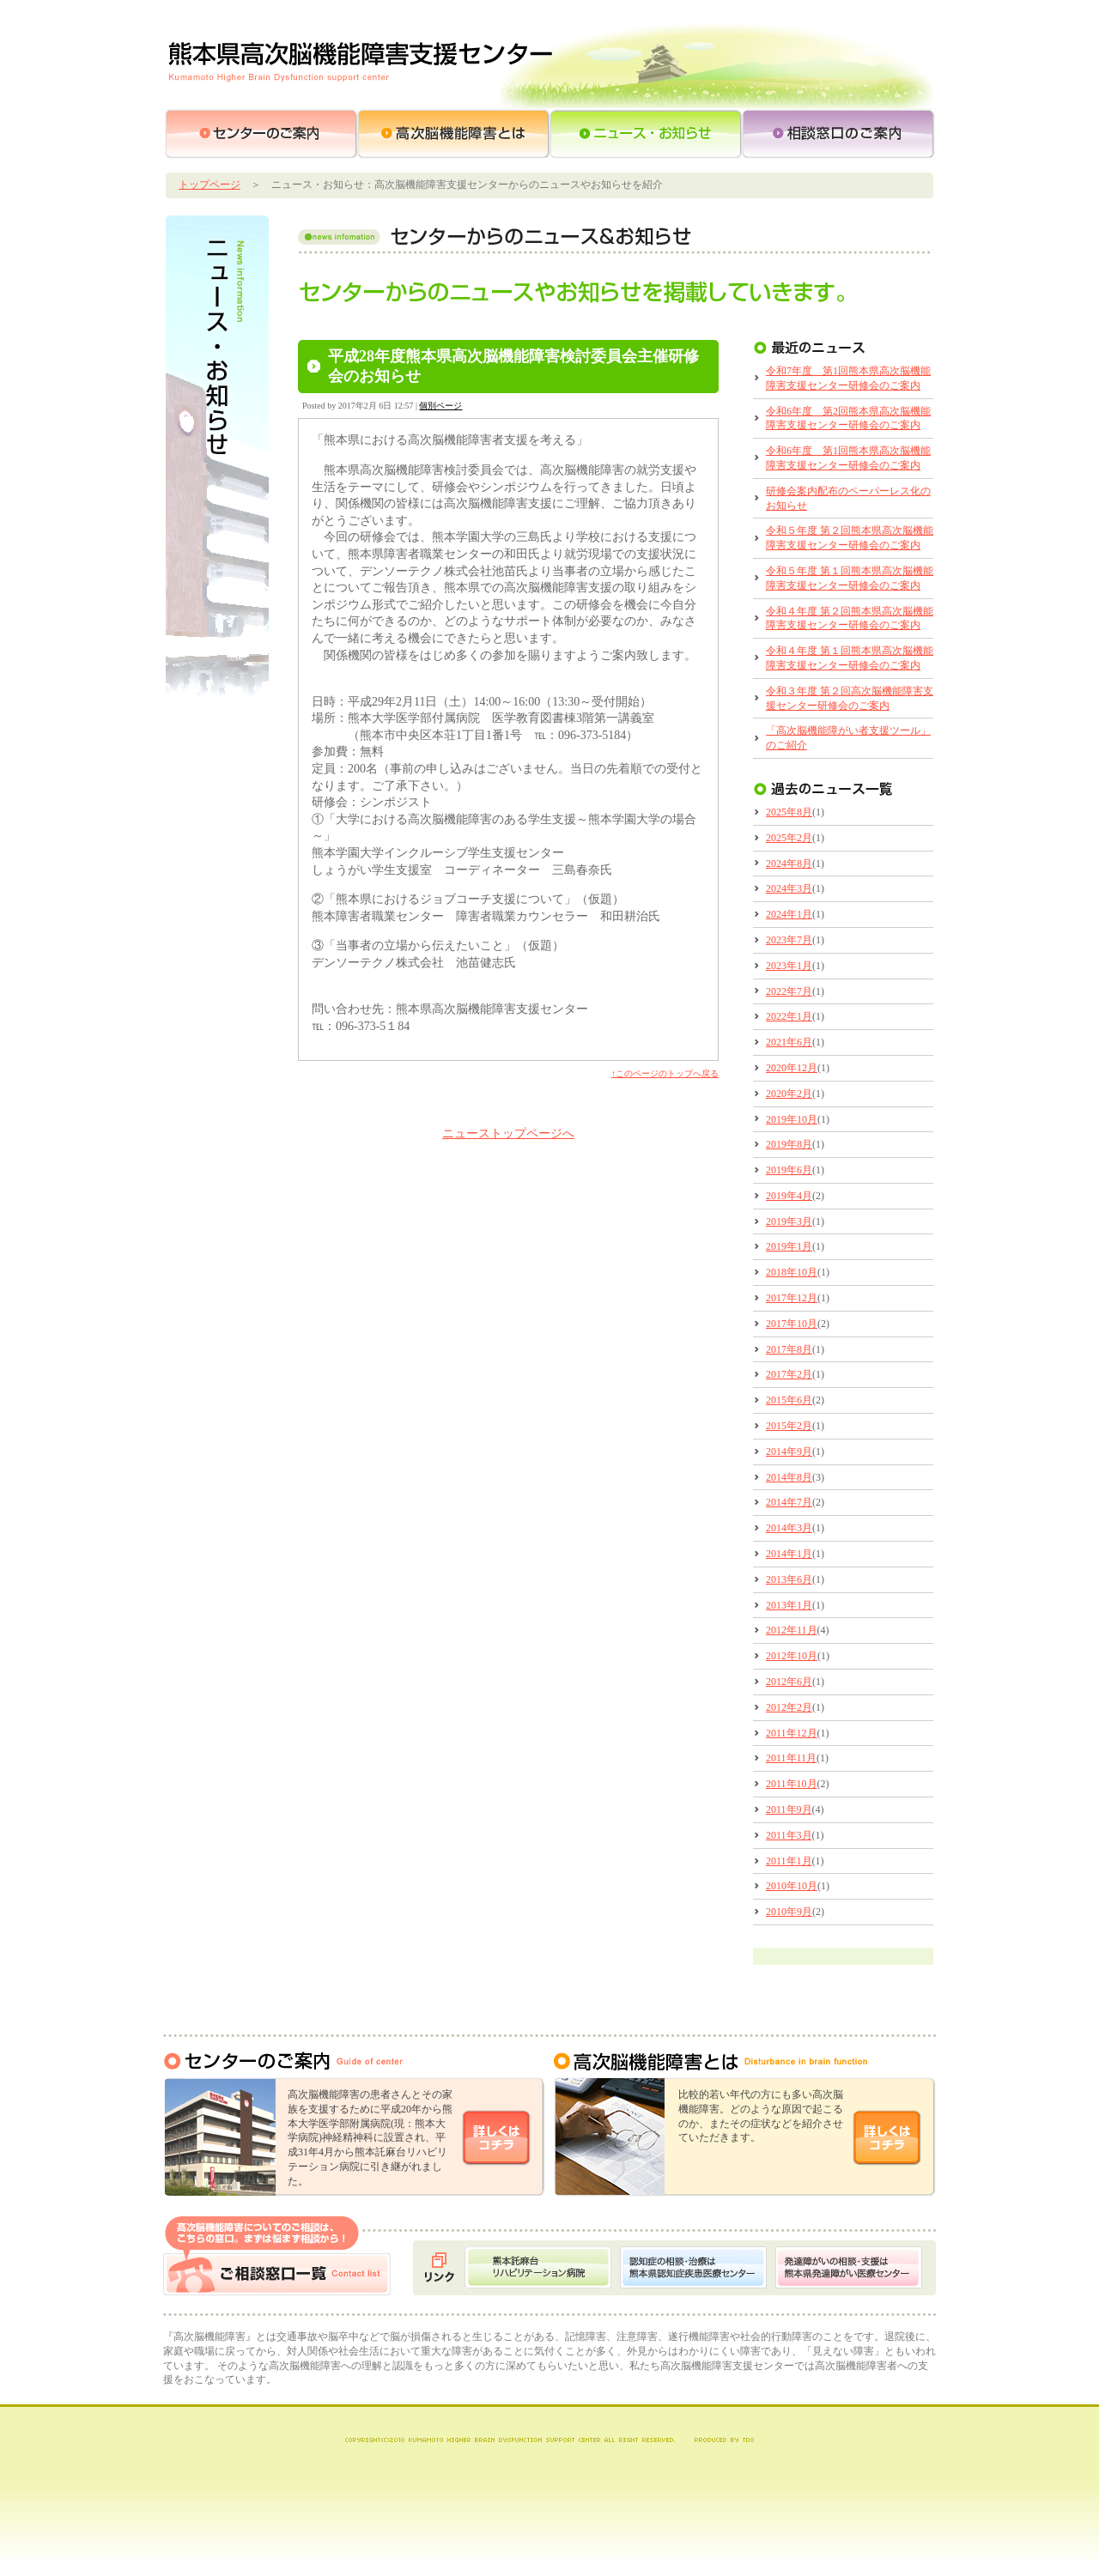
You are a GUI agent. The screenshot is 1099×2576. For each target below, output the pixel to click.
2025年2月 (789, 838)
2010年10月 (791, 1886)
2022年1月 (789, 1016)
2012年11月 (791, 1630)
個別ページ (440, 405)
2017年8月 (789, 1349)
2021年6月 (789, 1042)
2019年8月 (789, 1144)
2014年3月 (789, 1528)
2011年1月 (789, 1861)
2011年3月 (789, 1835)
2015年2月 (789, 1426)
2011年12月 (791, 1733)
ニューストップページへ (508, 1133)
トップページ (209, 185)
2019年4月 (789, 1196)
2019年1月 (789, 1246)
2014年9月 (789, 1452)
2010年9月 (789, 1912)
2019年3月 (789, 1221)
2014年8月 (789, 1477)
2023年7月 (789, 940)
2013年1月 (789, 1605)
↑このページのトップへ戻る (665, 1073)
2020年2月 (789, 1094)
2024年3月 (789, 888)
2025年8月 (789, 812)
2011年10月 (791, 1784)
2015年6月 (789, 1400)
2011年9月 (789, 1809)
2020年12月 (791, 1068)
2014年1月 (789, 1554)
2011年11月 (791, 1758)
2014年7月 (789, 1502)
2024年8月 (789, 864)
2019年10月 (791, 1119)
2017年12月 (791, 1298)
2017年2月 (789, 1374)
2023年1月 (789, 966)
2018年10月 (791, 1272)
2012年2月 (789, 1707)
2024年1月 (789, 914)
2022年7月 (789, 991)
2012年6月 (789, 1682)
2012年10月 (791, 1656)
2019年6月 (789, 1170)
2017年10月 (791, 1324)
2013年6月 (789, 1579)
